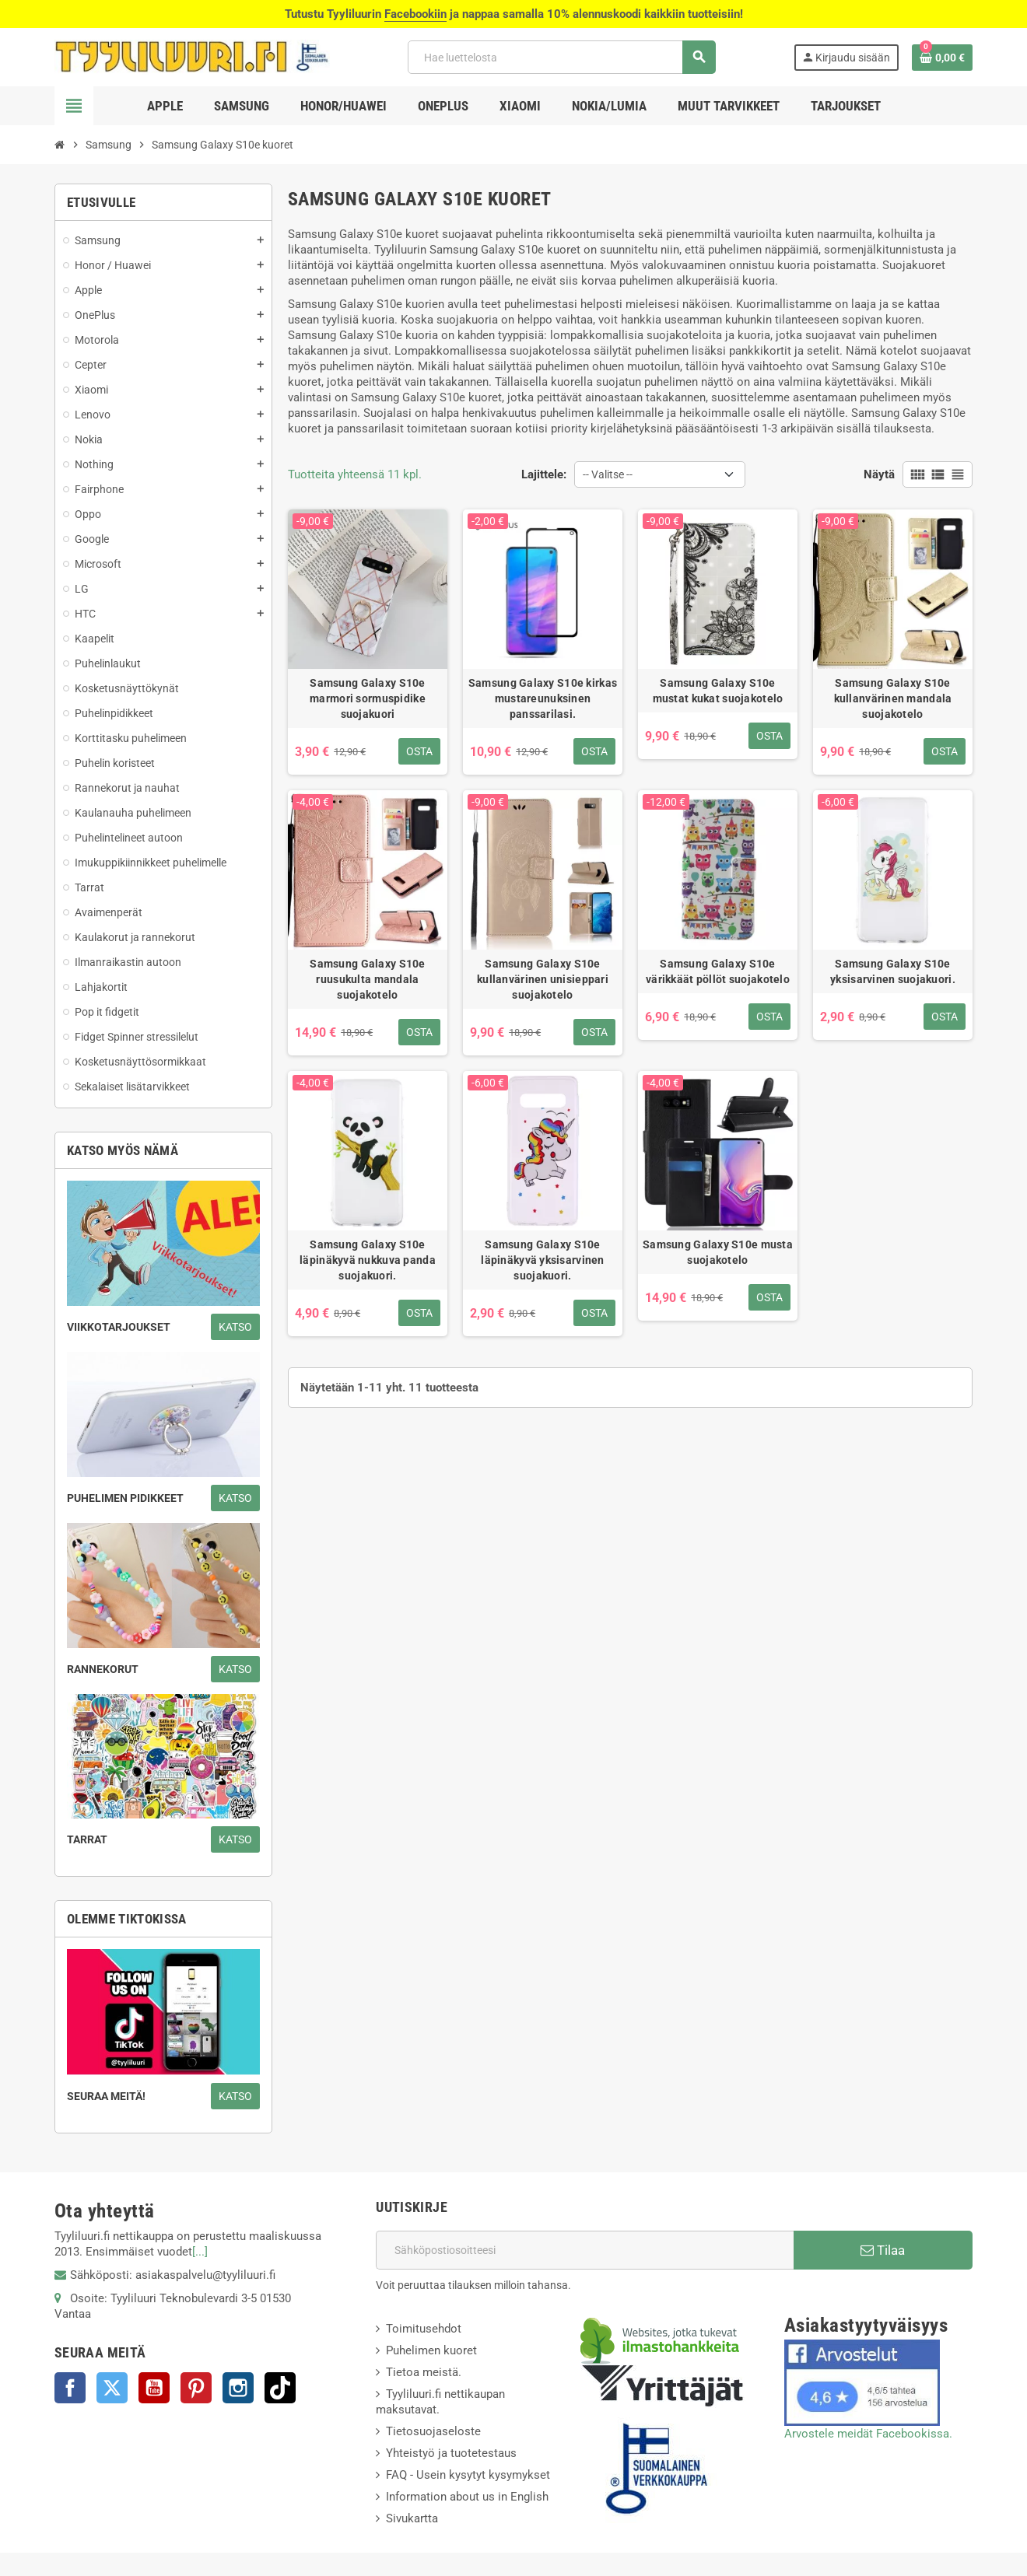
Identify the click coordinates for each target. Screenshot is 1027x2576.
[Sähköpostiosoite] (585, 2250)
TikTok (280, 2387)
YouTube (154, 2387)
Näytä (879, 474)
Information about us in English (467, 2497)
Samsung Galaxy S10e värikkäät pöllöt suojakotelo (718, 971)
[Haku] (561, 57)
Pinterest (196, 2387)
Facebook (70, 2387)
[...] (200, 2252)
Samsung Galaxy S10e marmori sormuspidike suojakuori (368, 698)
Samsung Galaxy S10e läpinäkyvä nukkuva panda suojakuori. (368, 1260)
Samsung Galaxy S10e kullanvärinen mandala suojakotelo (893, 698)
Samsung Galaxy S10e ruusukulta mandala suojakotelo (367, 979)
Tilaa (883, 2250)
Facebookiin (415, 14)
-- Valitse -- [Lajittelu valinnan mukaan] (608, 474)
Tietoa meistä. (423, 2372)
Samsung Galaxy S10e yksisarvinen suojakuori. (892, 971)
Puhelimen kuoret (431, 2350)
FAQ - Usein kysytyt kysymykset (468, 2475)
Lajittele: (543, 474)
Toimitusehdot (423, 2329)
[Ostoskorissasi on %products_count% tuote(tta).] (942, 57)
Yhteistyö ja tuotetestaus (451, 2453)
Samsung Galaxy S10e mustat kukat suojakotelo (718, 691)
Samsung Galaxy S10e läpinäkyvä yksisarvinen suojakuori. (542, 1260)
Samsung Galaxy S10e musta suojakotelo (718, 1252)
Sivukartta (412, 2518)
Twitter (112, 2387)
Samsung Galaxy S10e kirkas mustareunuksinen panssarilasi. (542, 698)
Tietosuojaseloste (433, 2431)
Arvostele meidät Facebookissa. (868, 2434)
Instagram (238, 2387)
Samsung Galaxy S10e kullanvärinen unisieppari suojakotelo (542, 979)
